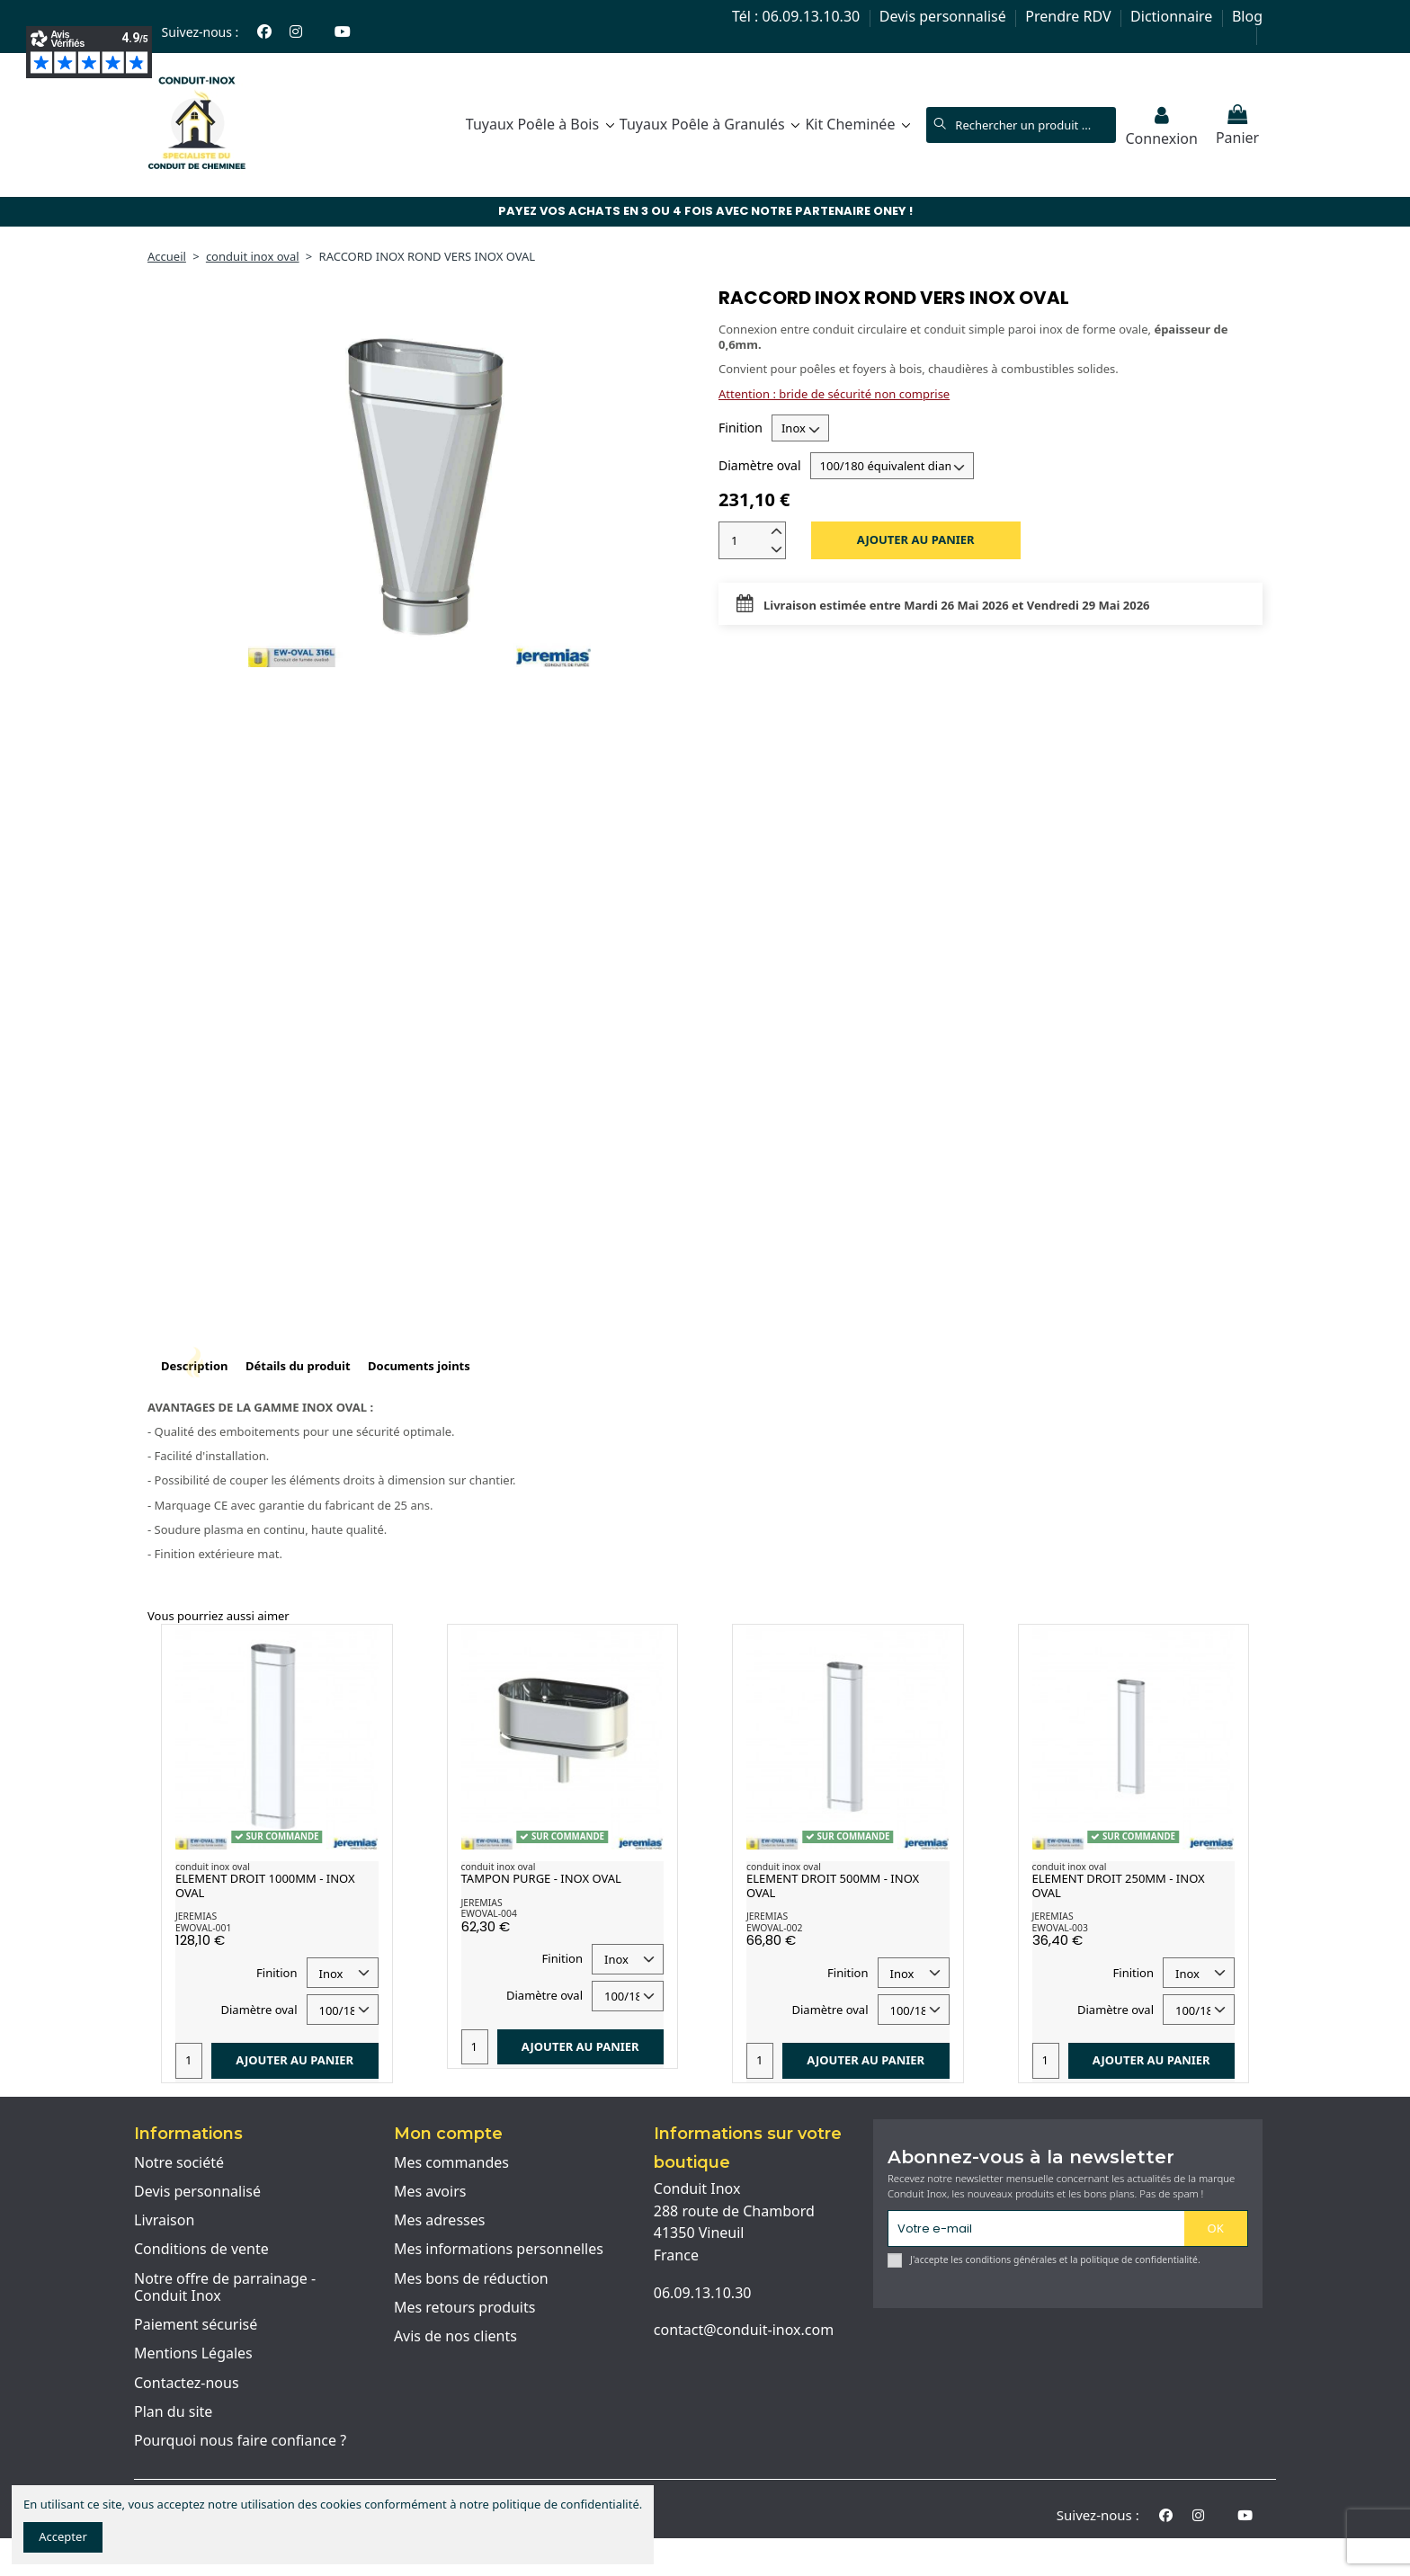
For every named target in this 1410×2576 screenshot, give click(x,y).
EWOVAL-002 (774, 1927)
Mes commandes (451, 2163)
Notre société (179, 2163)
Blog (1247, 16)
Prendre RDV (1069, 16)
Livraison (164, 2221)
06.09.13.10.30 (703, 2293)
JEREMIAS (196, 1916)
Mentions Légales (193, 2354)
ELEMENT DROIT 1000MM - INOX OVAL (265, 1885)
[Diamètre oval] (892, 465)
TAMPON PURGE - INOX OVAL (541, 1878)
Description (194, 1366)
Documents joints (419, 1366)
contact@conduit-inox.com (744, 2330)
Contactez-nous (186, 2384)
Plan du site (173, 2412)
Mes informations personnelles (498, 2250)
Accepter (63, 2536)
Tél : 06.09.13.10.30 (797, 16)
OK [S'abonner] (1216, 2228)
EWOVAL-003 (1060, 1927)
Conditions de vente (201, 2250)
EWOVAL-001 (203, 1927)
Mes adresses (440, 2221)
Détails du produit (298, 1366)
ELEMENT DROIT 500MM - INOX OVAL (832, 1885)
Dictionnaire (1173, 16)
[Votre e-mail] (1036, 2228)
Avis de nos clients (455, 2337)
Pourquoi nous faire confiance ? (240, 2441)
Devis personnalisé (944, 16)
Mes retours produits (465, 2308)
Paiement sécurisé (195, 2325)
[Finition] (800, 427)
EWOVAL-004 (489, 1913)
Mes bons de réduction (471, 2279)
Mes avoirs (430, 2192)
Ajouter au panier (916, 539)
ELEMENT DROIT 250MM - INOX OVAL (1118, 1885)
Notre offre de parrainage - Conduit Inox (225, 2287)
